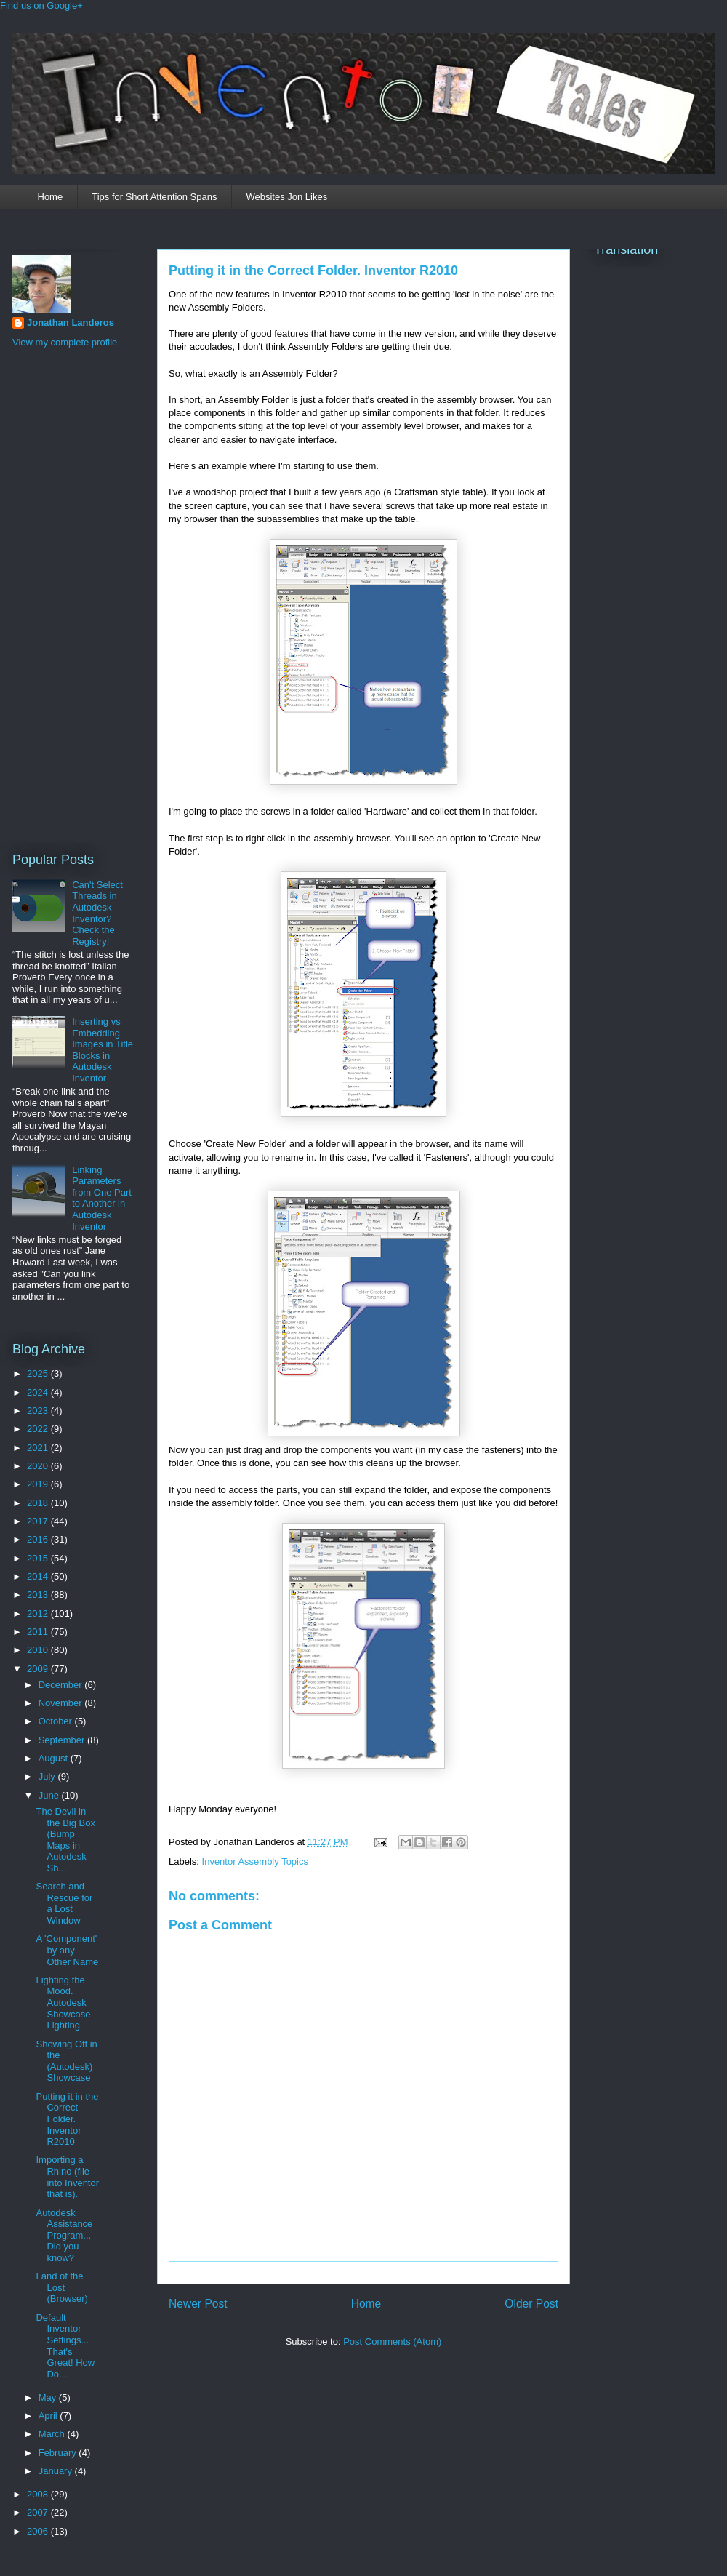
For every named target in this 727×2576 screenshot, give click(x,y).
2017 (39, 1521)
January (57, 2470)
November (62, 1702)
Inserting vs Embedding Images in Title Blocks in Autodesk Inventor (102, 1050)
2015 (39, 1558)
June (50, 1795)
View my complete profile (64, 342)
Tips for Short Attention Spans (154, 196)
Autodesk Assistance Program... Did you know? (64, 2235)
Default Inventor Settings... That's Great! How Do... (65, 2346)
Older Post (531, 2303)
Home (50, 196)
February (59, 2452)
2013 (39, 1594)
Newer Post (198, 2303)
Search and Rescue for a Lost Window (64, 1903)
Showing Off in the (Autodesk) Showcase (66, 2061)
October (57, 1721)
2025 (39, 1373)
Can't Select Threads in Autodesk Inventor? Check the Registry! (97, 913)
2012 (39, 1613)
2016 (39, 1539)
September (63, 1740)
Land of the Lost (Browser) (61, 2287)
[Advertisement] (70, 598)
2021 (39, 1447)
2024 (39, 1392)
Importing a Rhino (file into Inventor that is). (67, 2176)
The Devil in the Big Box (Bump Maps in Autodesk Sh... (65, 1839)
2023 (39, 1410)
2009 (39, 1668)
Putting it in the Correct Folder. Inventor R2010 (313, 270)
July (48, 1776)
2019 (39, 1484)
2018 (39, 1502)
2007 (39, 2512)
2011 (39, 1631)
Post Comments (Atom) (392, 2341)
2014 (39, 1576)
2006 (39, 2531)
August (55, 1758)
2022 (39, 1428)
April (49, 2415)
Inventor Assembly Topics (255, 1861)
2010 (39, 1649)
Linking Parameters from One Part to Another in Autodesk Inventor (102, 1198)
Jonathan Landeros (70, 322)
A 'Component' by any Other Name (67, 1950)
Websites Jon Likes (286, 196)
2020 (39, 1465)
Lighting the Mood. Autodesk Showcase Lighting (63, 2003)
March (53, 2433)
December (62, 1684)
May (49, 2397)
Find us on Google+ (41, 5)
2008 (39, 2494)
